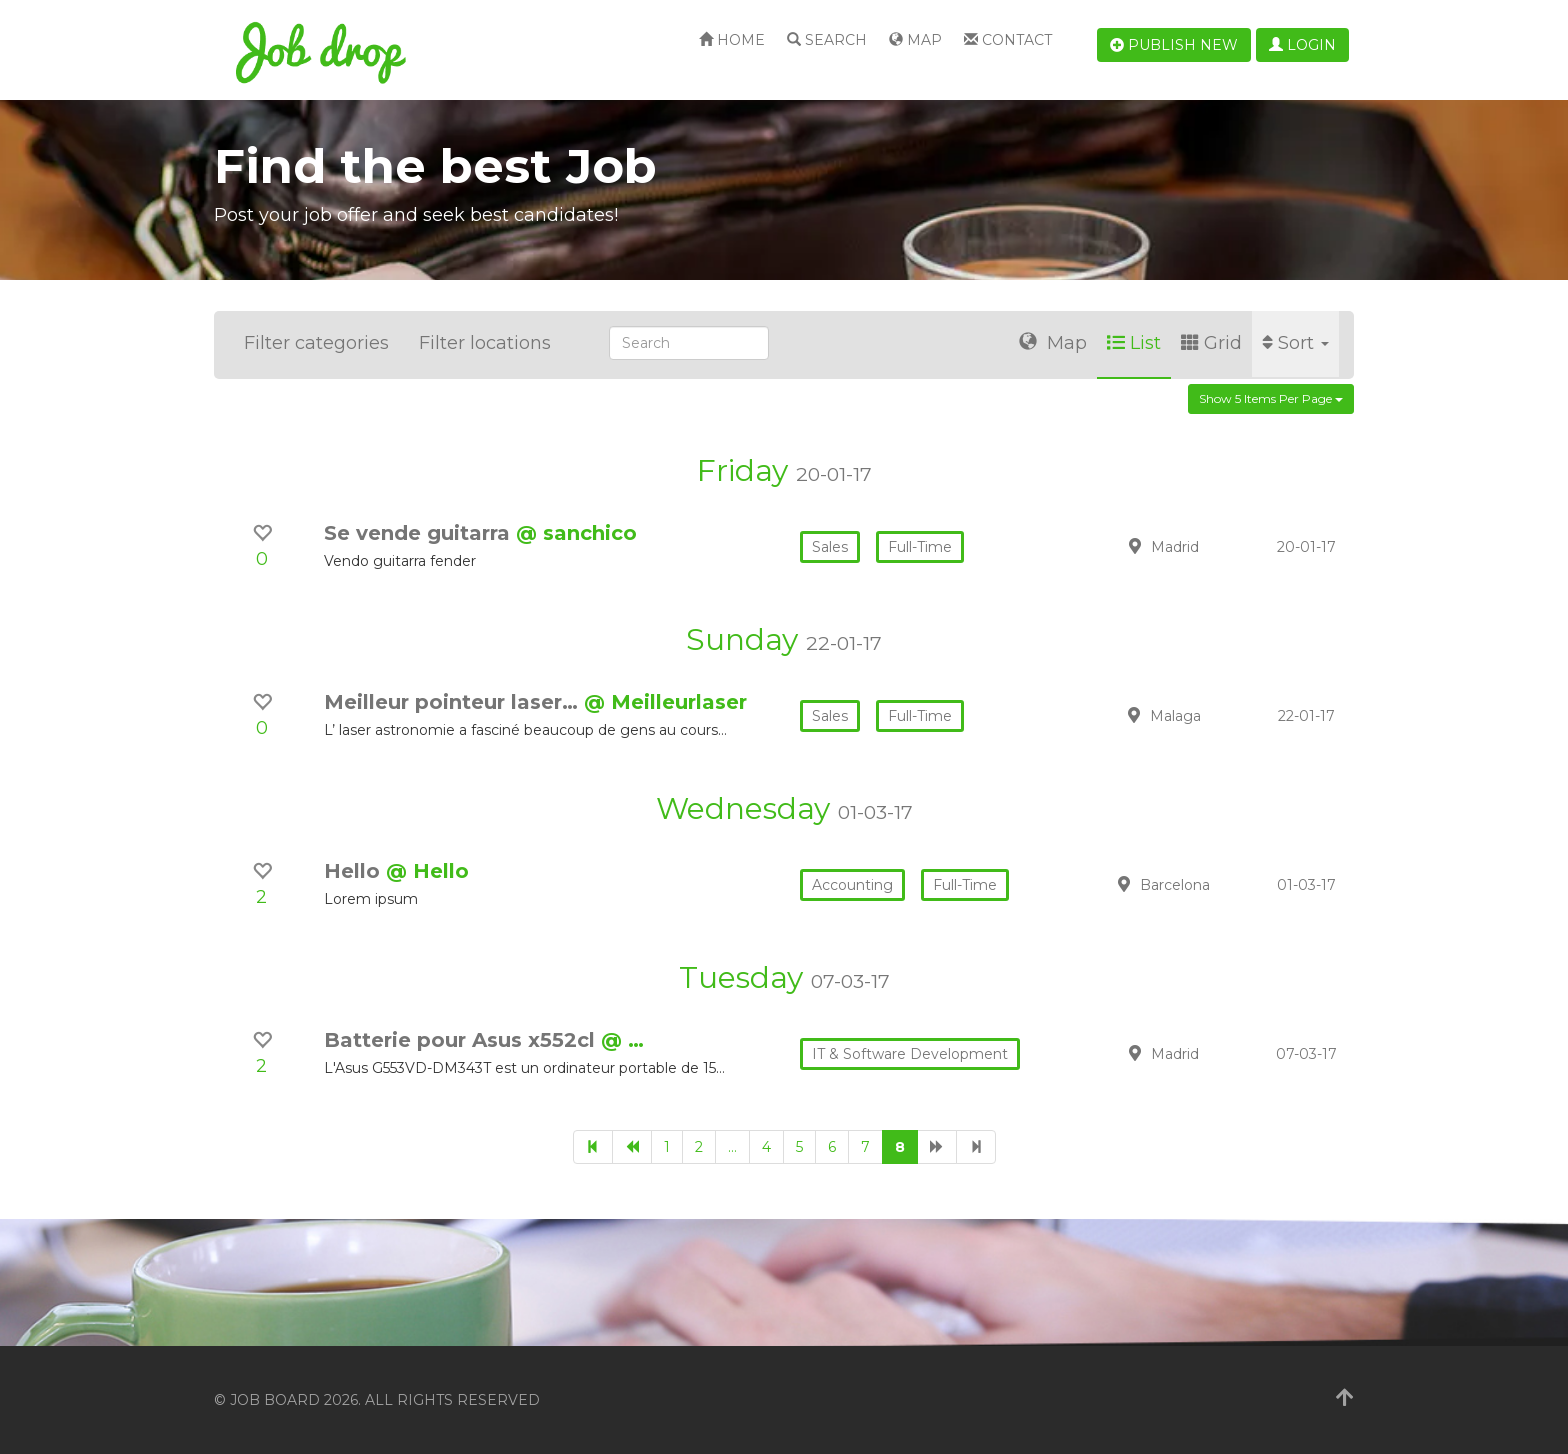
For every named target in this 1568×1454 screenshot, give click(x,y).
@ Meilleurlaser (665, 702)
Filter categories (316, 343)
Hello (355, 871)
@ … (622, 1040)
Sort (1295, 343)
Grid (1211, 343)
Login (1302, 45)
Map (915, 40)
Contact (1008, 40)
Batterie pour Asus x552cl (462, 1040)
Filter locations (485, 343)
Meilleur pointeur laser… (454, 702)
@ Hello (427, 871)
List (1134, 343)
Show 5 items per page (1271, 398)
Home (732, 40)
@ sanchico (576, 533)
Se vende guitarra (420, 533)
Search (827, 40)
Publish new (1174, 45)
